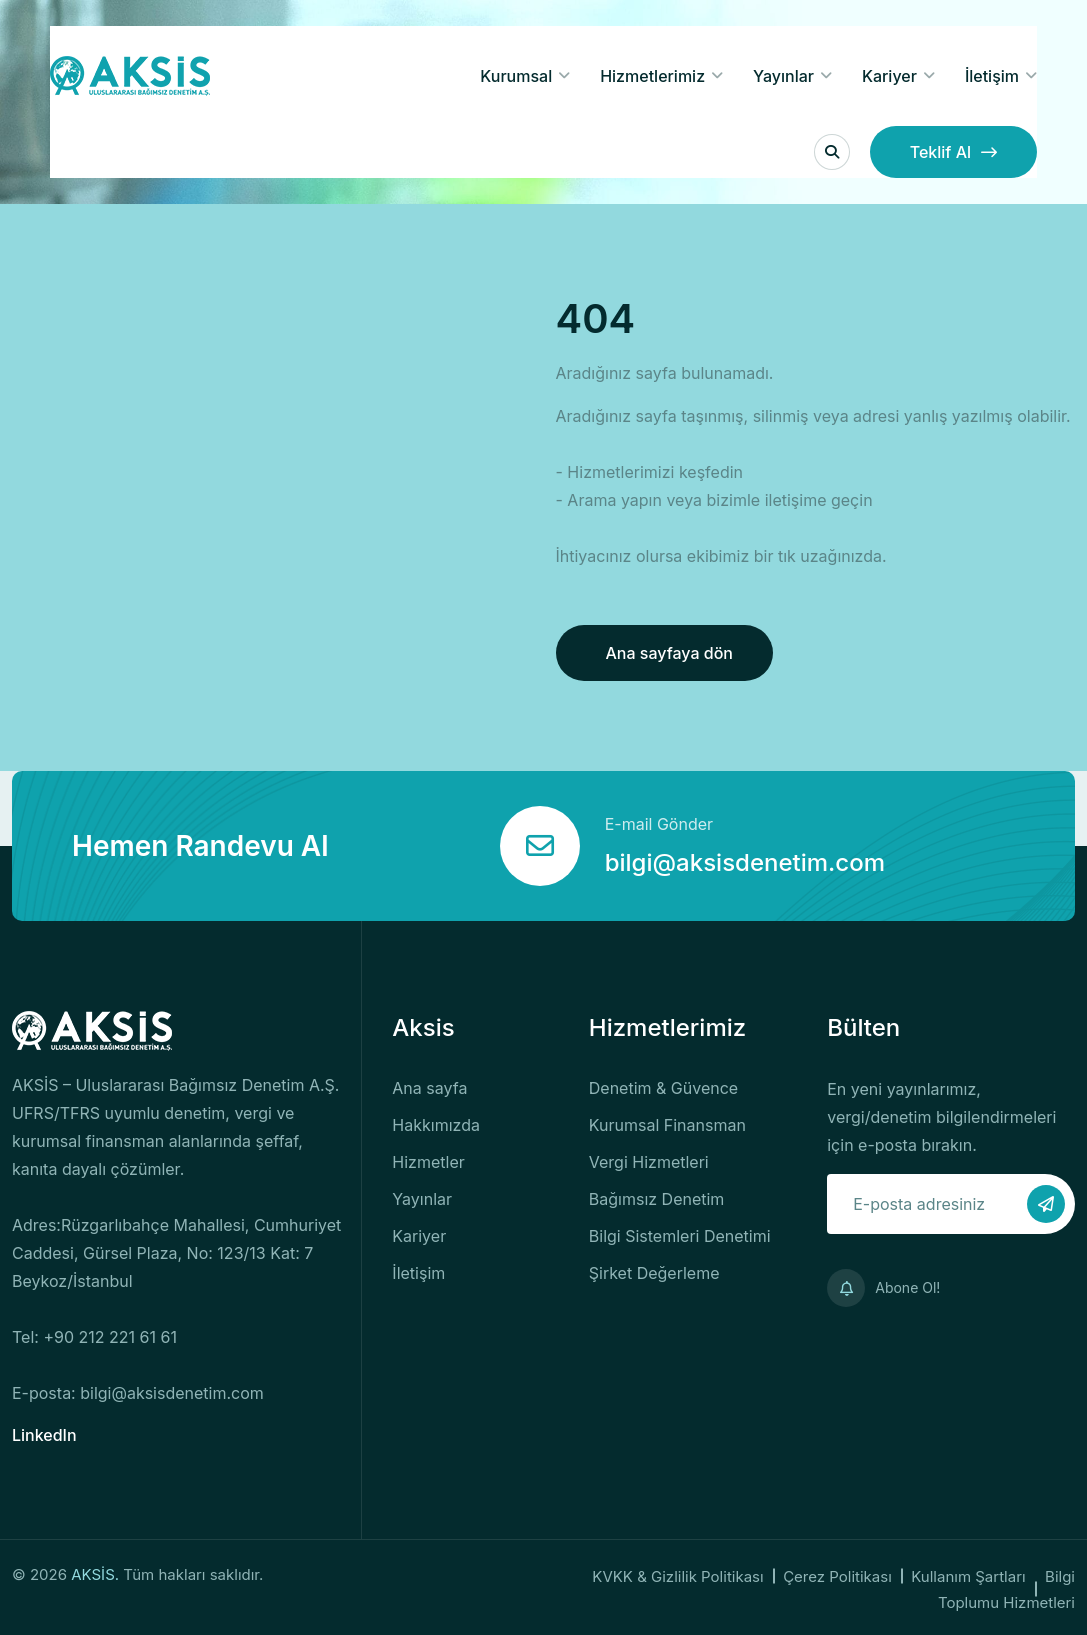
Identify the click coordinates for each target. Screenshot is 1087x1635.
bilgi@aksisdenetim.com (745, 862)
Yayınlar (783, 76)
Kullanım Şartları (968, 1576)
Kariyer (889, 76)
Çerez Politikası (837, 1576)
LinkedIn (44, 1435)
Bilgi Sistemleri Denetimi (680, 1236)
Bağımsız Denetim (657, 1199)
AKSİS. (97, 1574)
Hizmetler (428, 1162)
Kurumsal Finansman (667, 1125)
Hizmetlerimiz (652, 76)
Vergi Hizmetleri (649, 1162)
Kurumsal (516, 76)
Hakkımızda (436, 1125)
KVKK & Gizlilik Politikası (677, 1576)
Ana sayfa (429, 1088)
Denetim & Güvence (663, 1088)
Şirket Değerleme (654, 1273)
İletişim (992, 76)
